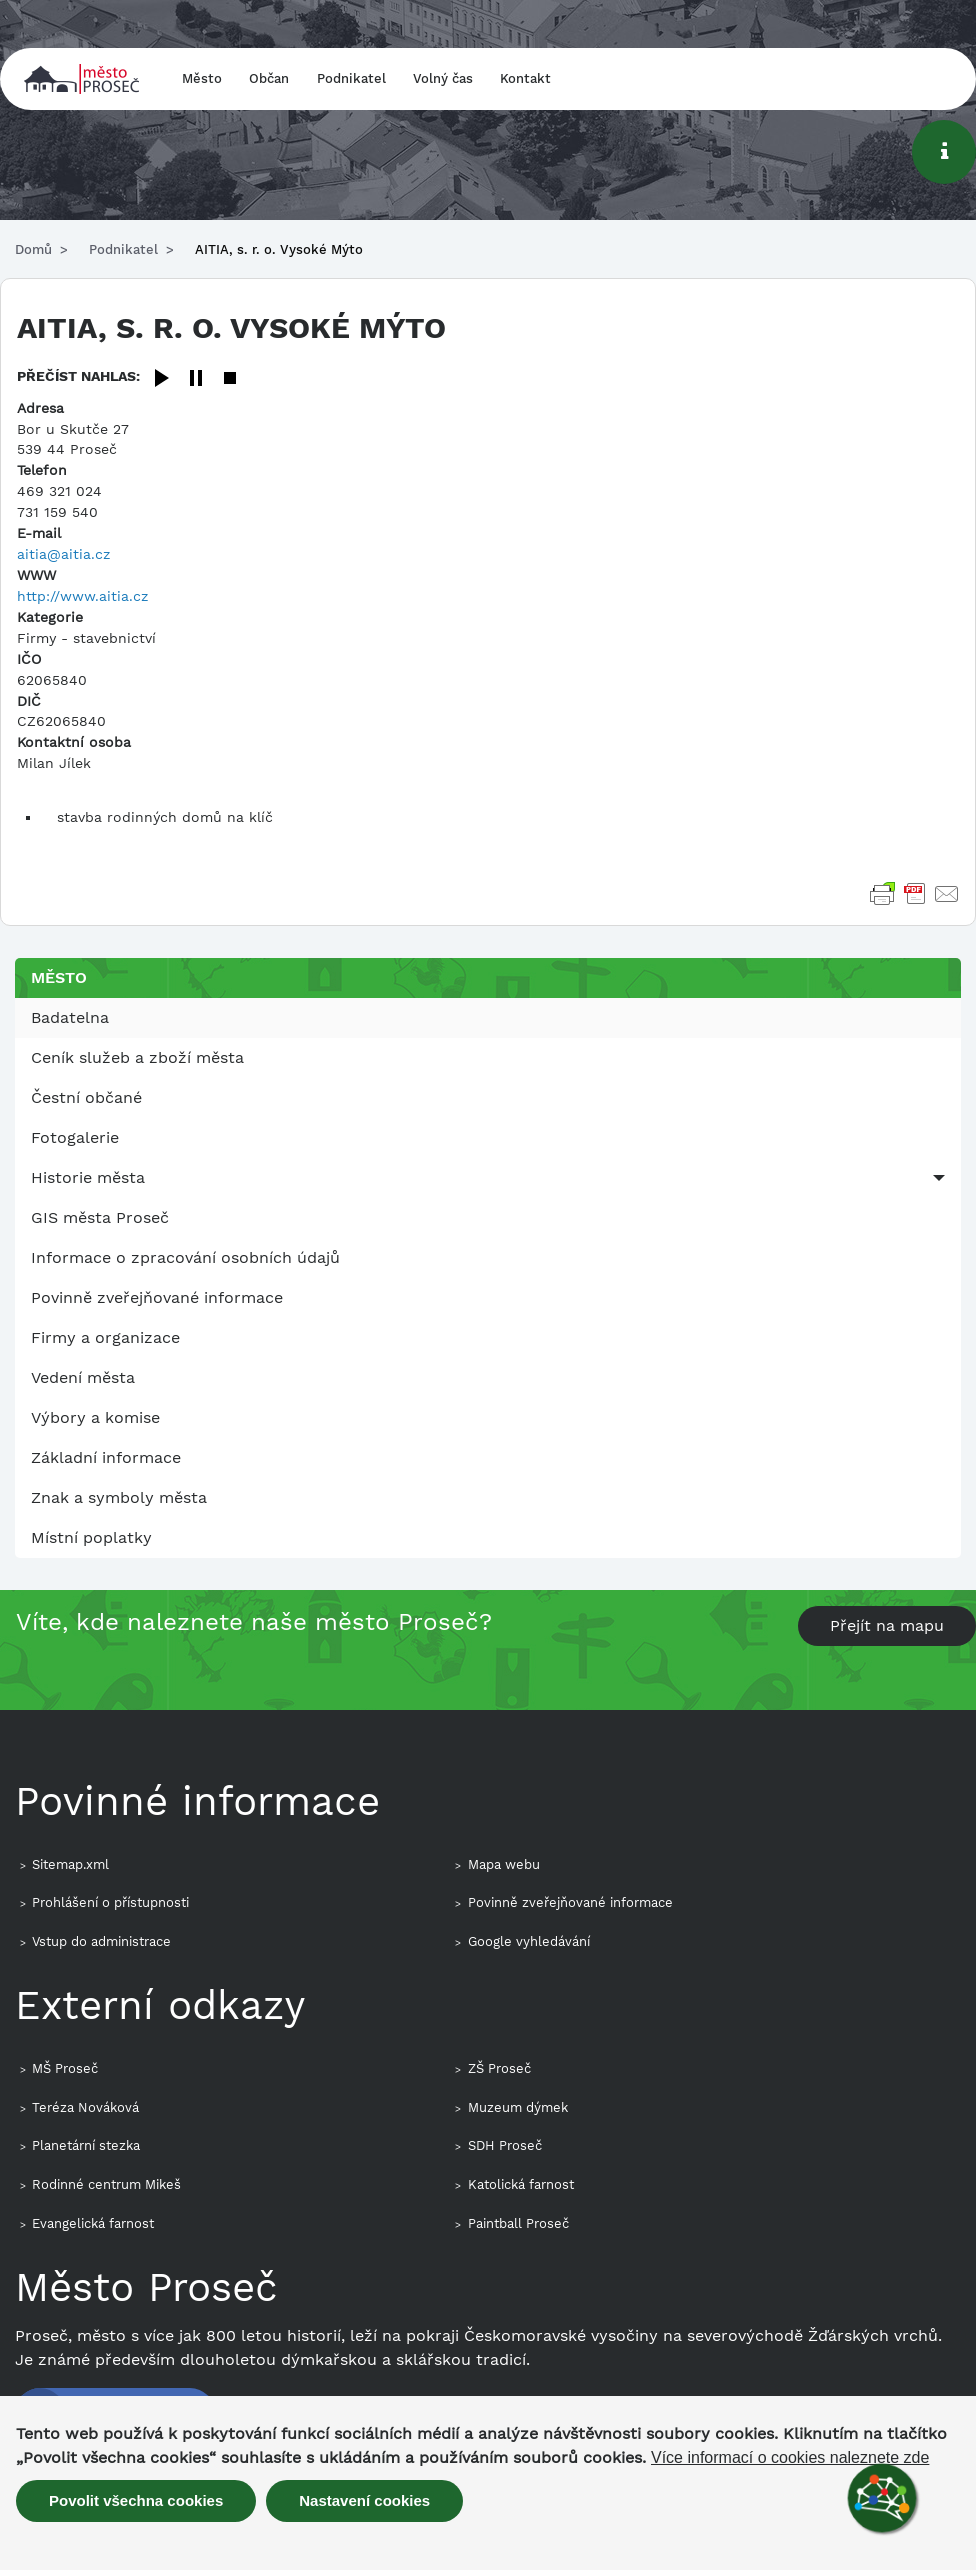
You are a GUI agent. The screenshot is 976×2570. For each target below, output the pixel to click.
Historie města (88, 1177)
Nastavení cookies (364, 2500)
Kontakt (525, 78)
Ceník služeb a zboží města (137, 1057)
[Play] (162, 379)
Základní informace (106, 1457)
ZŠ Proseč (499, 2068)
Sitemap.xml (70, 1864)
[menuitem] (488, 1018)
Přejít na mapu (887, 1625)
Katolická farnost (521, 2184)
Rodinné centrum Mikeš (106, 2184)
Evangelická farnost (93, 2223)
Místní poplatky (91, 1537)
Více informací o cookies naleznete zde (790, 2458)
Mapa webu (504, 1864)
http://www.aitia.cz (82, 596)
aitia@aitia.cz (63, 554)
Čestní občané (86, 1097)
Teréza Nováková (85, 2107)
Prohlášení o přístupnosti (110, 1902)
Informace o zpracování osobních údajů (185, 1257)
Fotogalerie (75, 1137)
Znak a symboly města (119, 1497)
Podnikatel (351, 78)
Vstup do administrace (101, 1941)
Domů (33, 249)
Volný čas (443, 78)
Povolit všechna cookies (136, 2500)
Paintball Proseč (518, 2223)
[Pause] (196, 379)
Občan (269, 78)
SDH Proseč (505, 2145)
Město (202, 78)
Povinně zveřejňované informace (157, 1297)
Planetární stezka (86, 2145)
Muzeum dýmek (518, 2107)
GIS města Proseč (100, 1217)
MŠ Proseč (65, 2068)
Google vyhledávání (529, 1941)
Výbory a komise (95, 1417)
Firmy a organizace (105, 1337)
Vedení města (83, 1377)
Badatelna (70, 1017)
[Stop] (230, 379)
